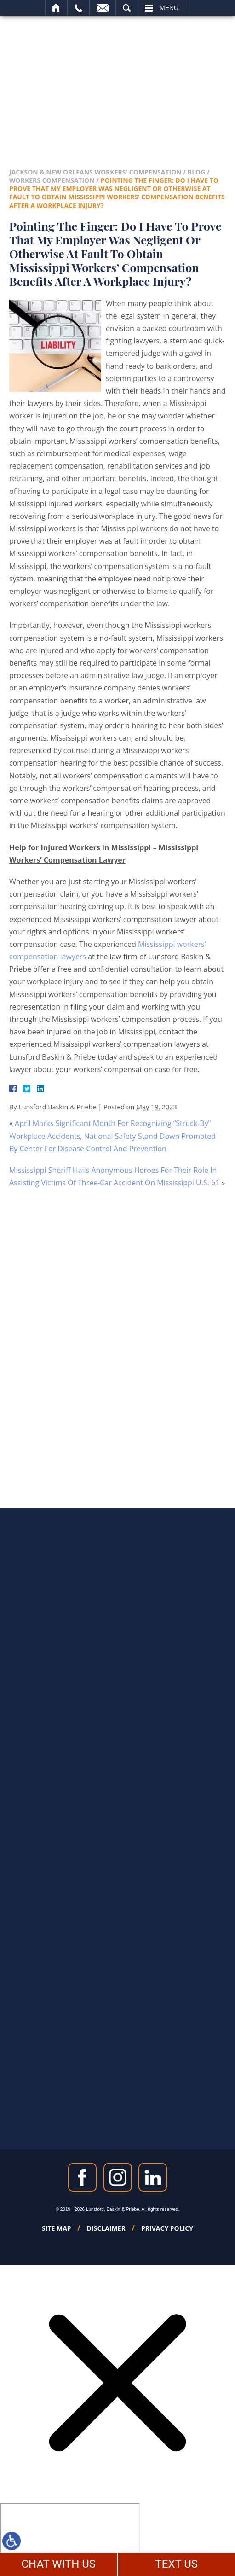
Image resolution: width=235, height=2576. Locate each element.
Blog (197, 172)
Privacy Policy (167, 2228)
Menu (169, 8)
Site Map (56, 2228)
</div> (70, 2538)
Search (127, 8)
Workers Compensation (52, 180)
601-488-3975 (152, 92)
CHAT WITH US (58, 2564)
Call (78, 8)
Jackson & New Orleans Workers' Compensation (95, 172)
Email (102, 8)
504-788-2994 (82, 92)
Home (56, 8)
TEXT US (176, 2564)
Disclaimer (106, 2228)
